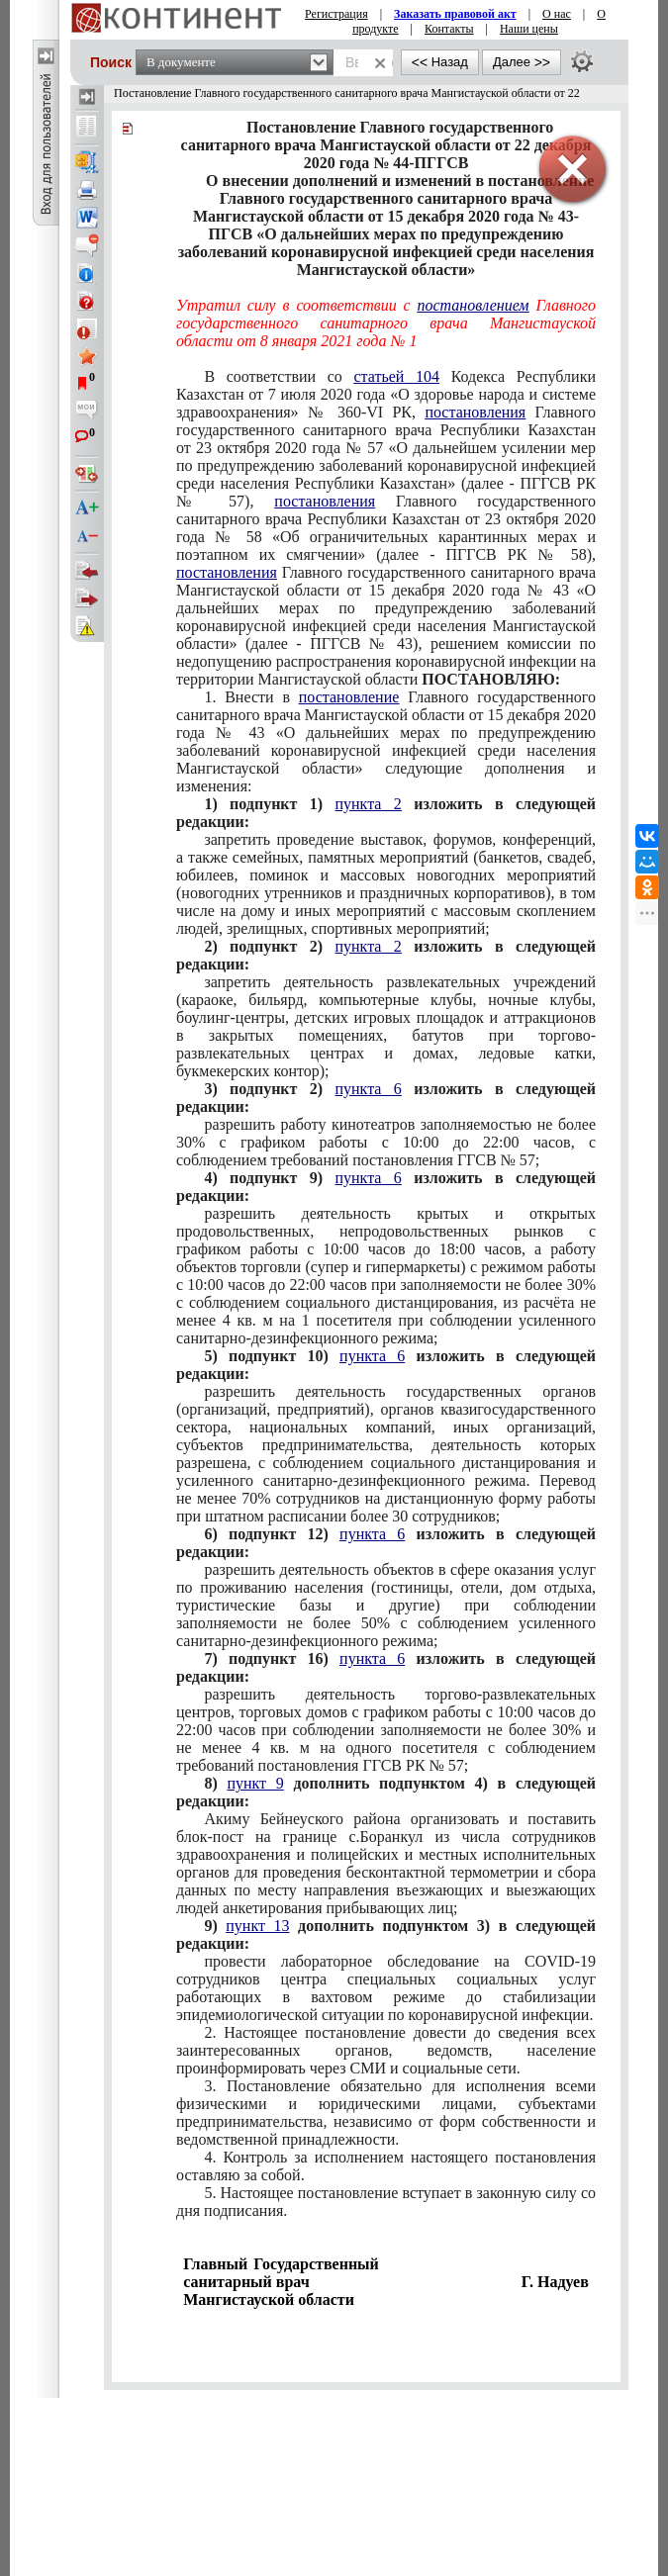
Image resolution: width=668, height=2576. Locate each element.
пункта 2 (367, 803)
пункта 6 (367, 1088)
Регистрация (336, 14)
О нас (556, 14)
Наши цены (529, 29)
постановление (349, 697)
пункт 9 (255, 1783)
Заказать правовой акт (455, 14)
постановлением (473, 305)
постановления (475, 412)
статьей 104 (396, 376)
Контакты (449, 29)
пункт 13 (257, 1925)
